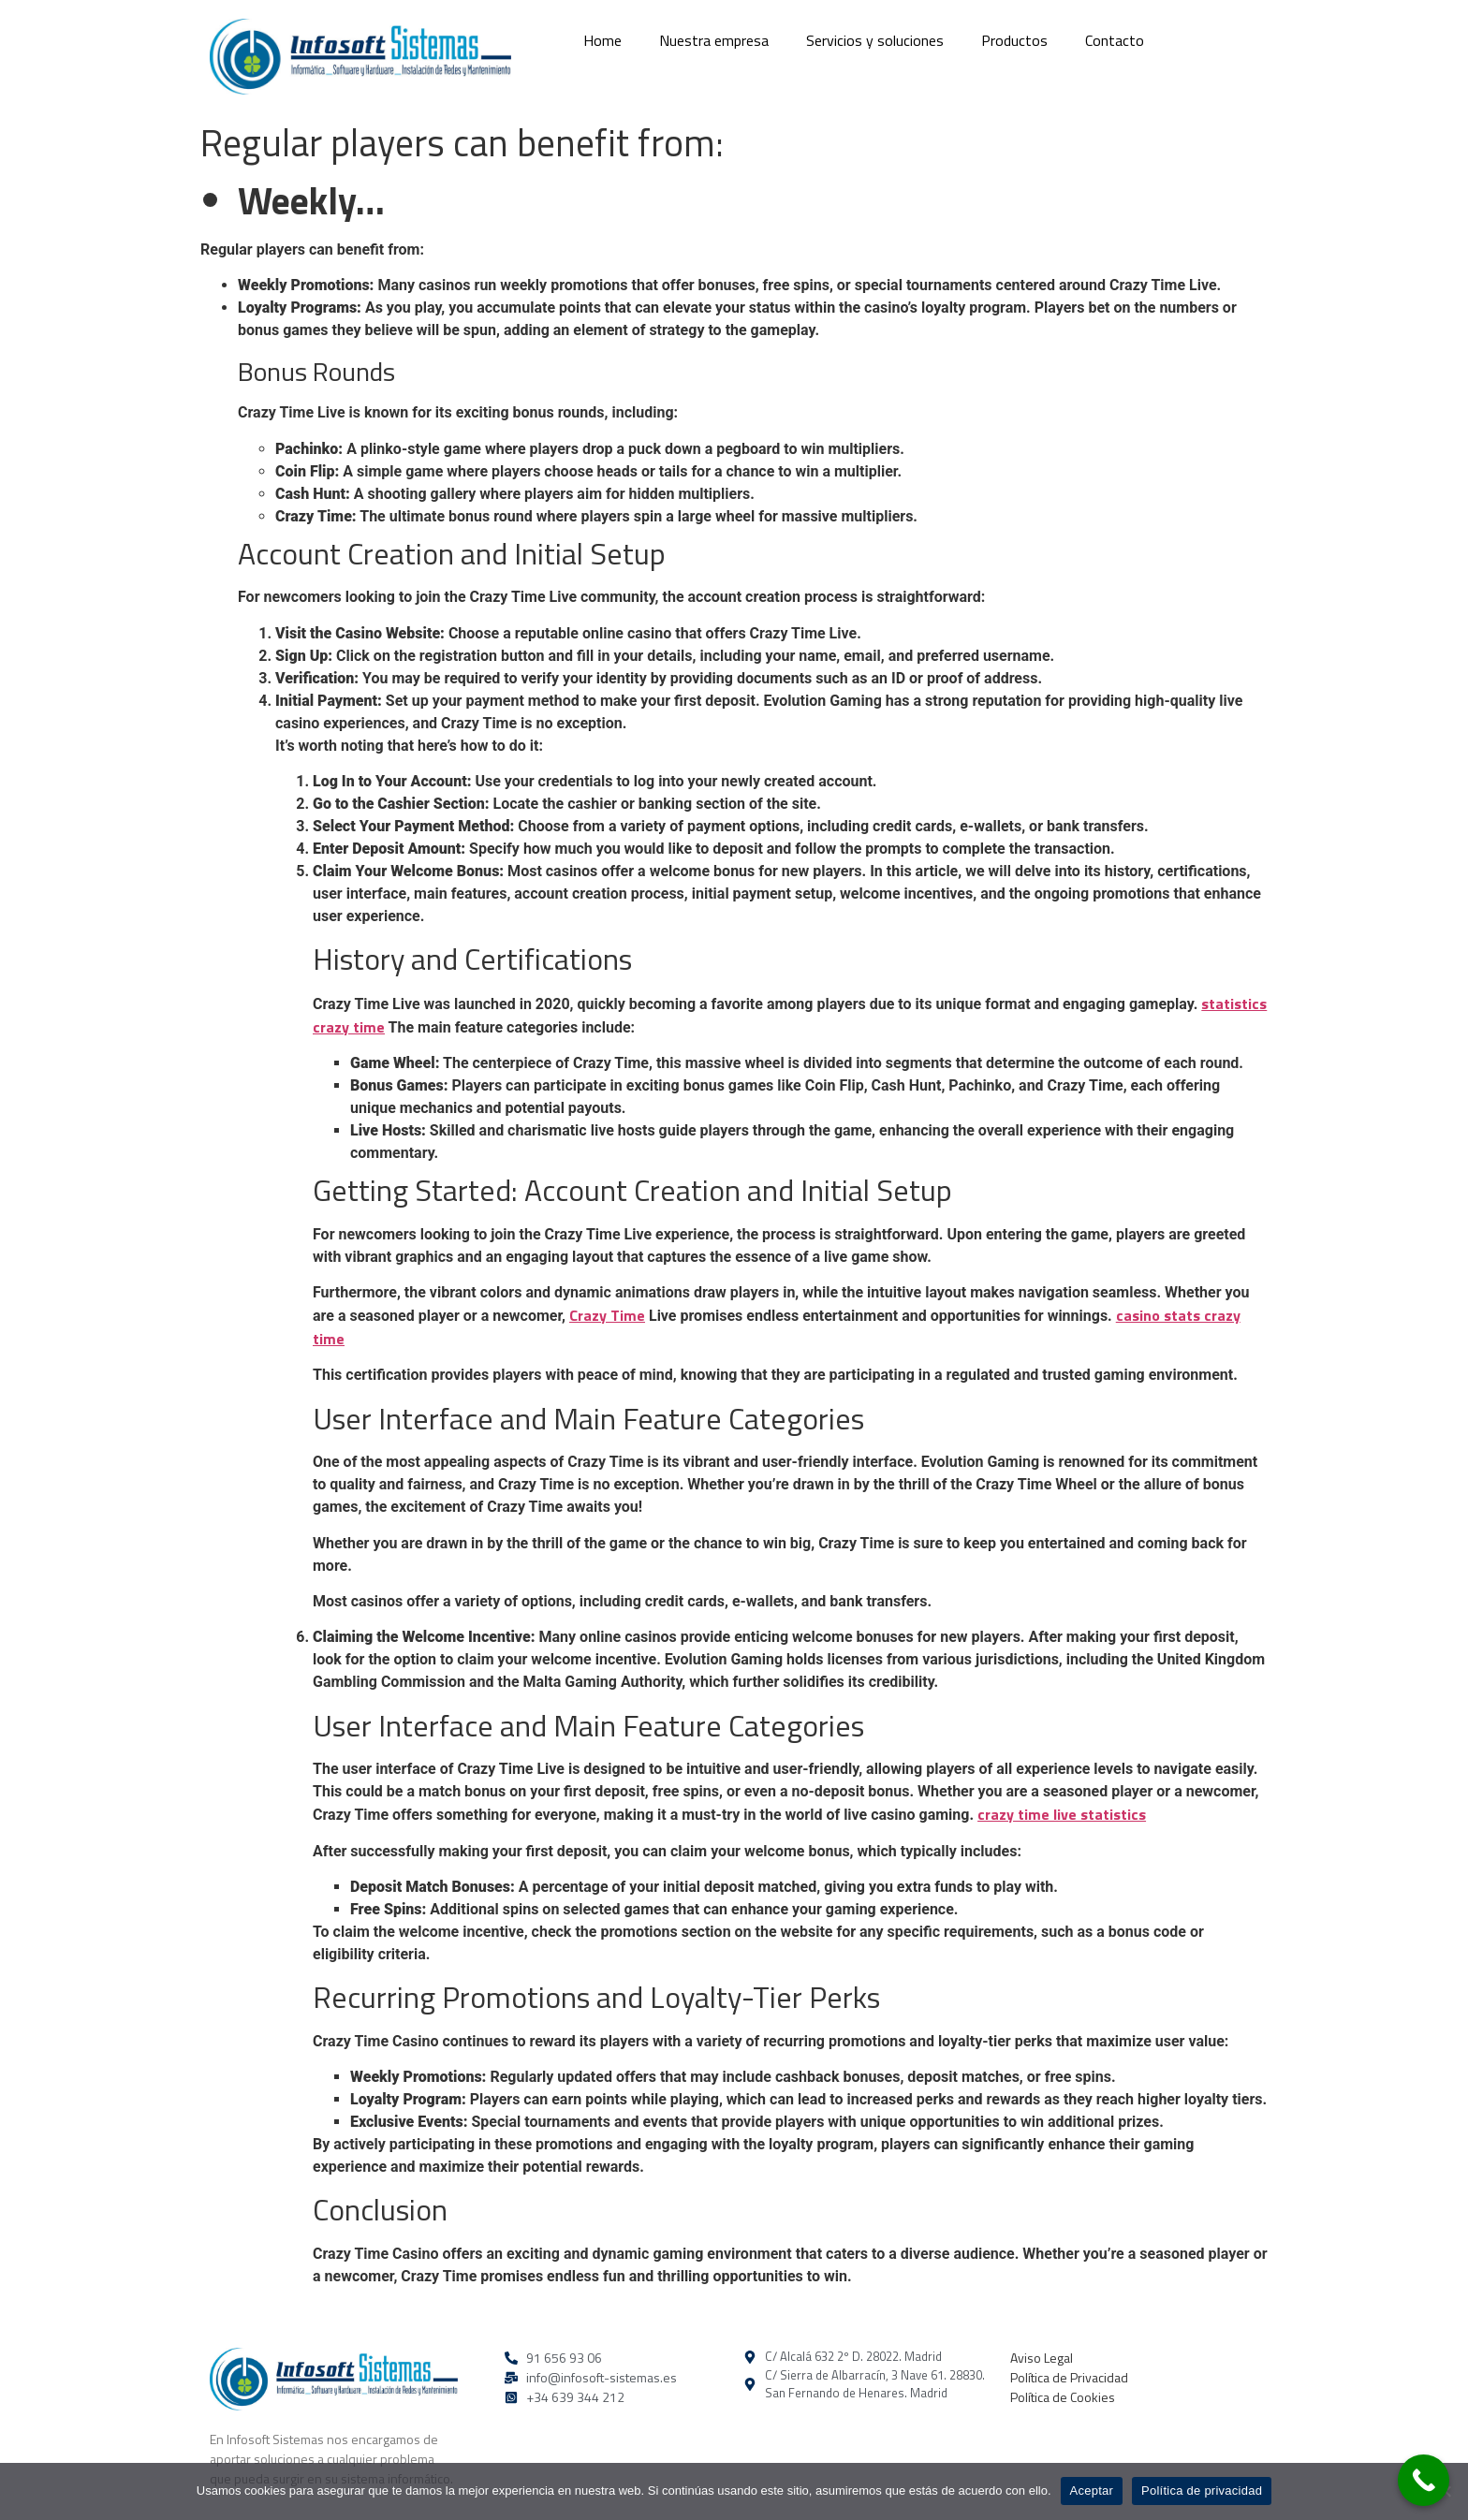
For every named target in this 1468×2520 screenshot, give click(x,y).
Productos (1014, 40)
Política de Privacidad (1069, 2377)
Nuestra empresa (714, 40)
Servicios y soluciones (875, 40)
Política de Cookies (1062, 2397)
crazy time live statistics (1061, 1814)
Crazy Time (607, 1315)
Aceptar (1092, 2490)
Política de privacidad (1201, 2490)
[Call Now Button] (1423, 2480)
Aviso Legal (1041, 2357)
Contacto (1114, 40)
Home (602, 40)
